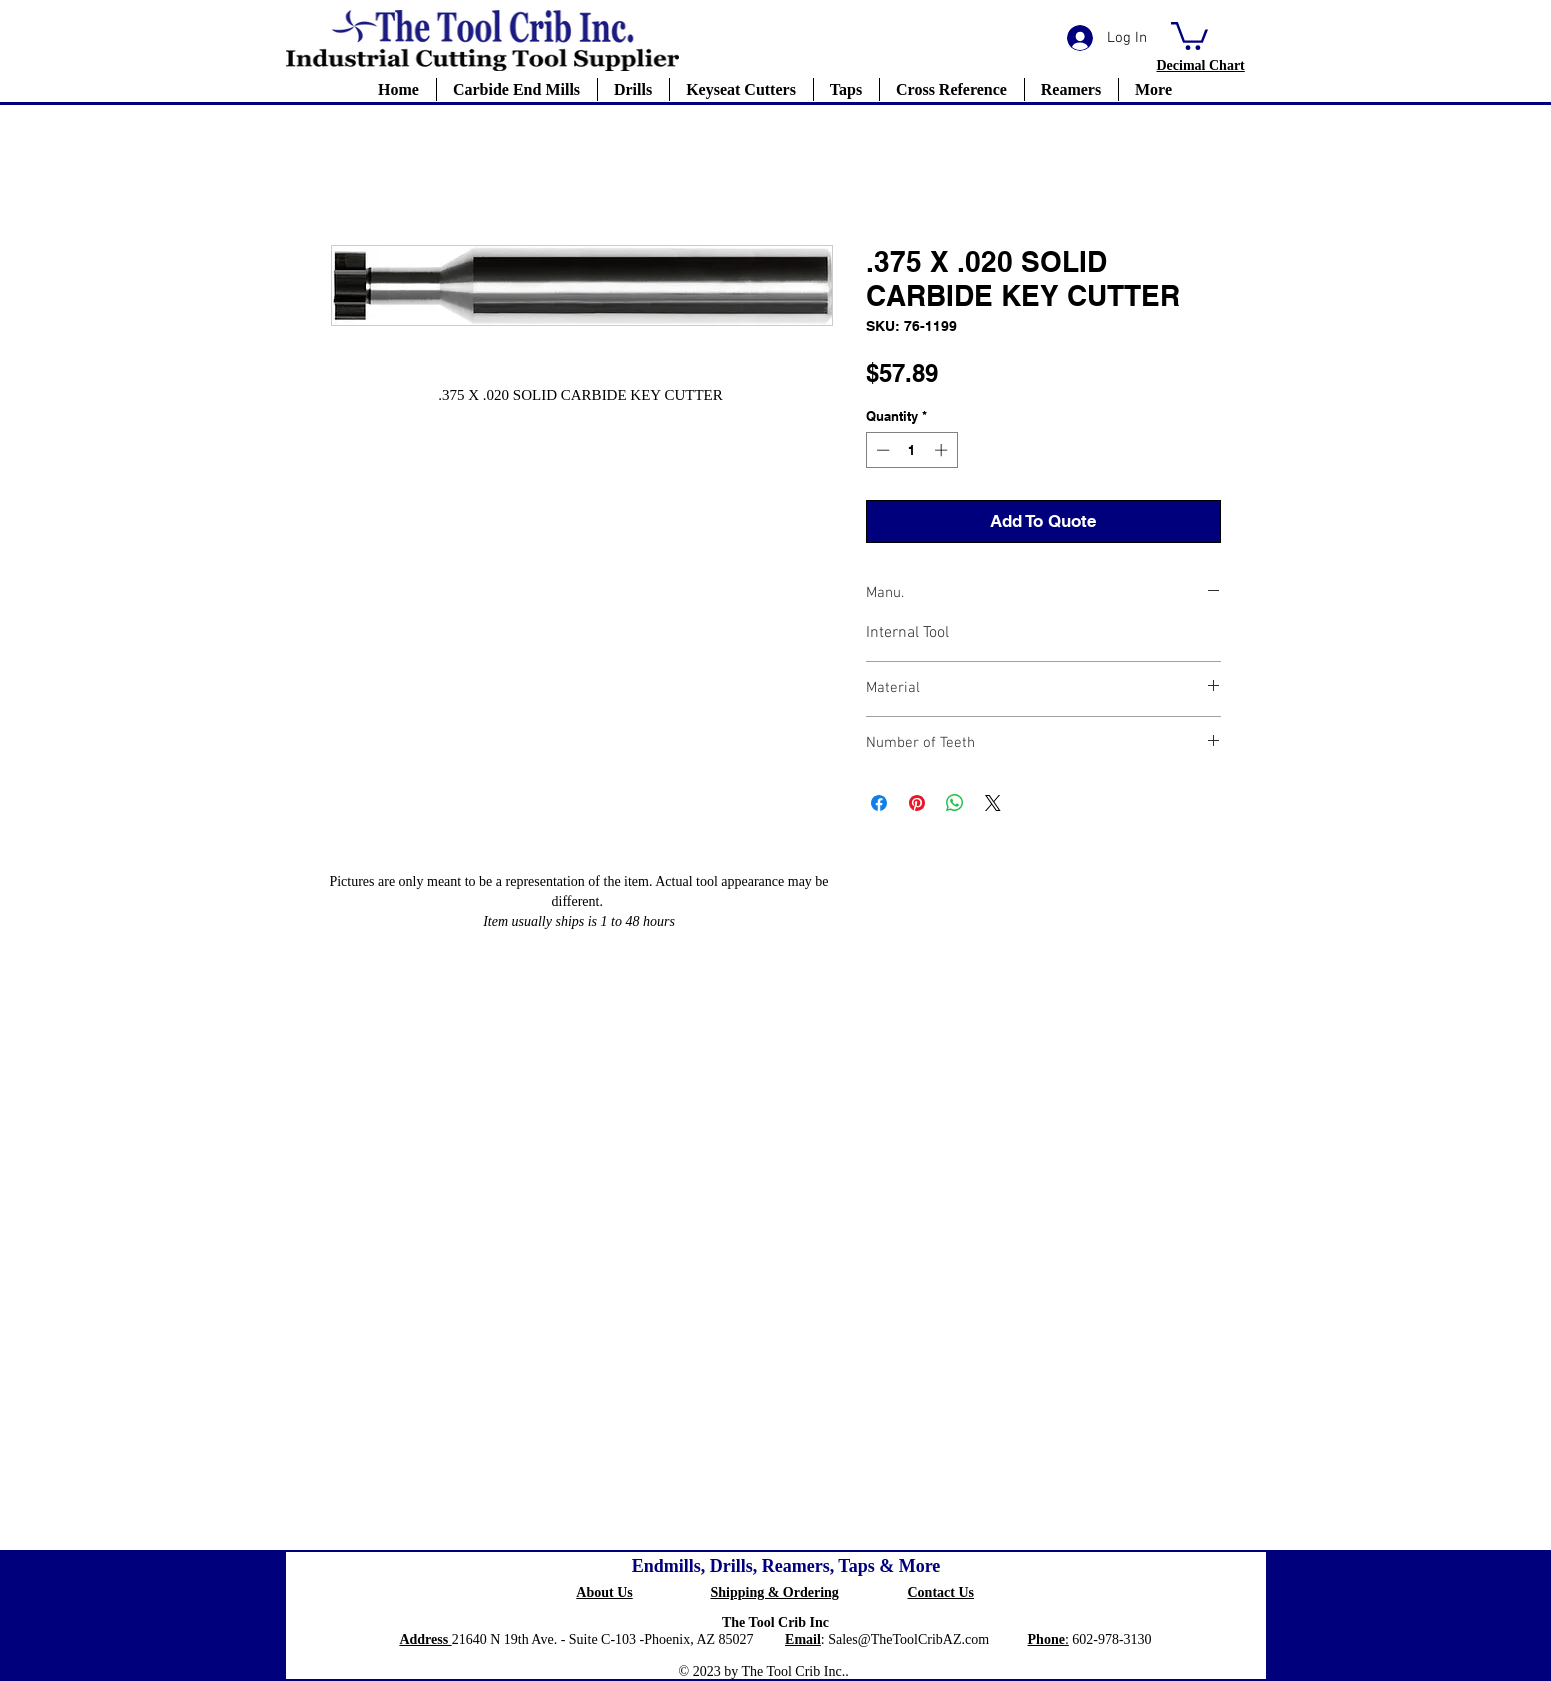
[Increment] (943, 450)
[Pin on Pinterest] (917, 803)
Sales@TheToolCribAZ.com (908, 1639)
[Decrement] (881, 450)
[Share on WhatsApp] (955, 803)
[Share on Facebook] (879, 803)
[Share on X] (993, 803)
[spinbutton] (911, 450)
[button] (1189, 34)
